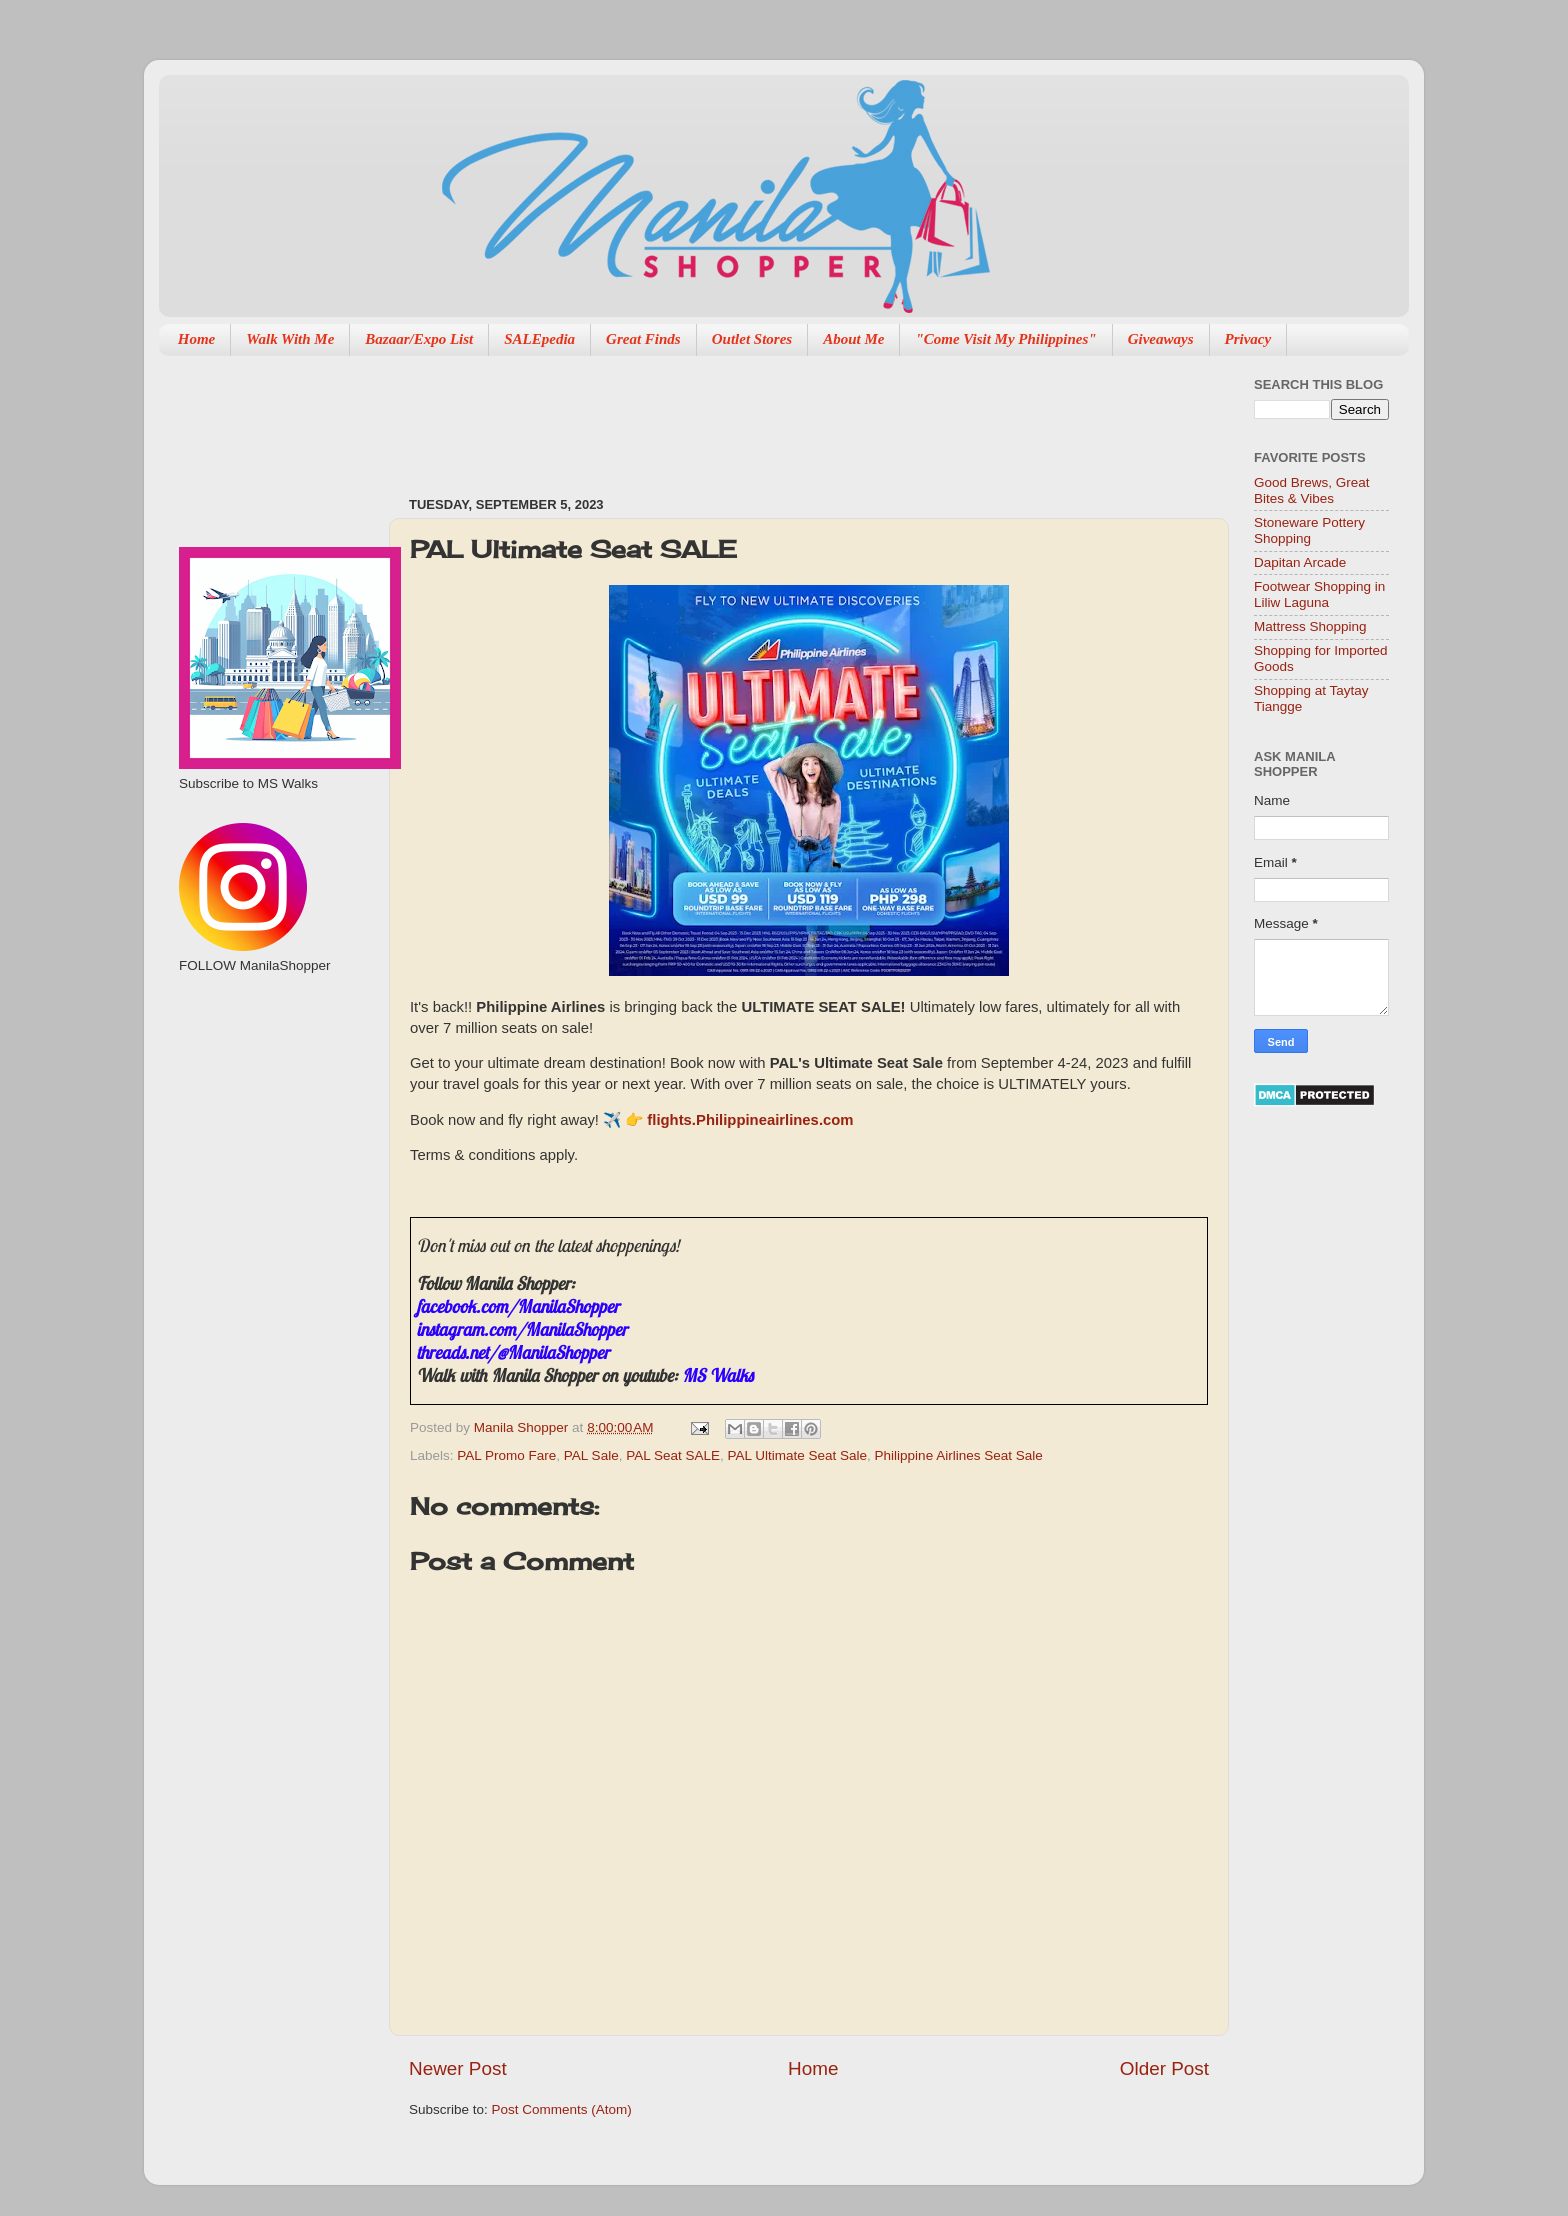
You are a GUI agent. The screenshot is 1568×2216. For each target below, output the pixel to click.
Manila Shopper (523, 1427)
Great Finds (643, 339)
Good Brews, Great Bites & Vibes (1312, 490)
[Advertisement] (773, 416)
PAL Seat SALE (673, 1455)
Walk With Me (290, 339)
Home (197, 339)
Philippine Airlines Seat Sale (959, 1455)
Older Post (1164, 2068)
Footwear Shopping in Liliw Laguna (1319, 594)
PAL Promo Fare (506, 1455)
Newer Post (458, 2068)
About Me (853, 339)
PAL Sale (591, 1455)
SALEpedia (539, 339)
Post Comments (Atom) (562, 2109)
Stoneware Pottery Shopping (1309, 530)
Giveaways (1161, 339)
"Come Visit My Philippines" (1005, 339)
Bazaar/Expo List (419, 339)
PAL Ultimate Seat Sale (798, 1455)
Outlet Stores (752, 339)
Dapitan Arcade (1300, 562)
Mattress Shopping (1310, 626)
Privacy (1248, 339)
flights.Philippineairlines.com (750, 1120)
